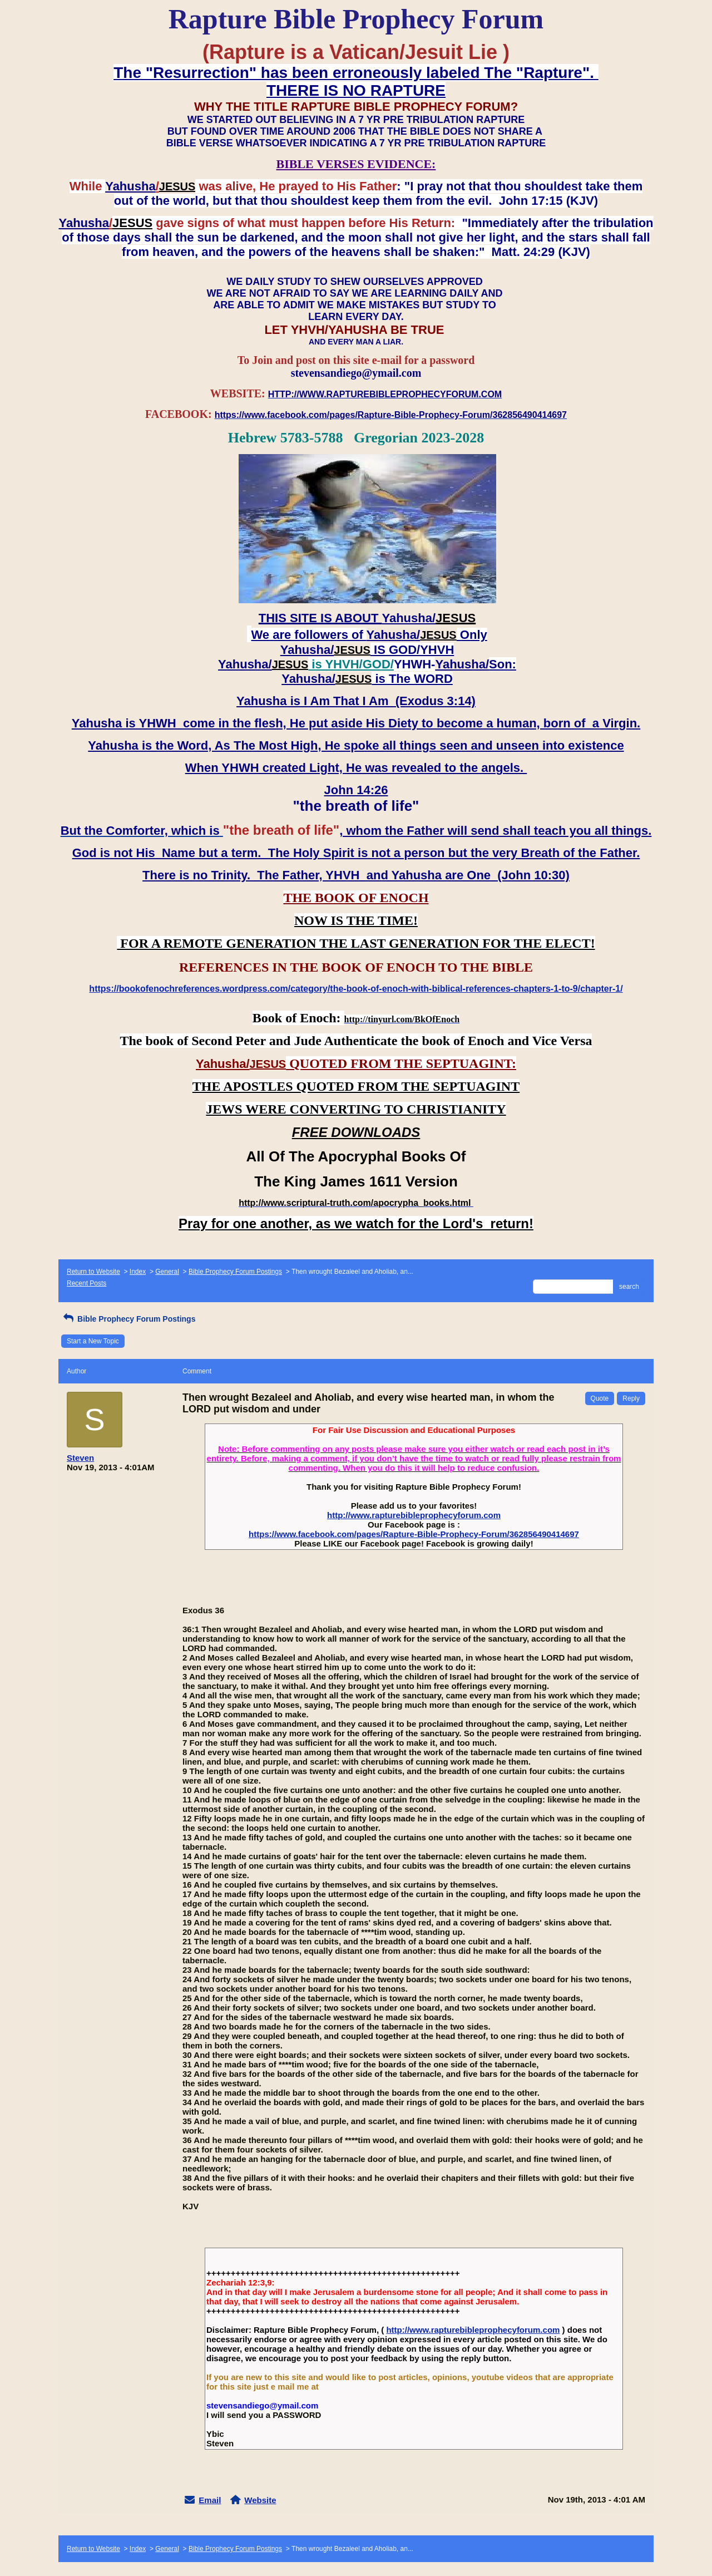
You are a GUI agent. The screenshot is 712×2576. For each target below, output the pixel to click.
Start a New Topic (93, 1341)
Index (138, 1271)
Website (260, 2500)
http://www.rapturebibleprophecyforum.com (414, 1515)
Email (210, 2500)
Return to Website (93, 1271)
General (167, 1271)
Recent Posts (86, 1283)
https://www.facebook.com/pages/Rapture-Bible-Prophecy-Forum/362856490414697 (414, 1534)
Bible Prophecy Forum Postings (235, 1271)
